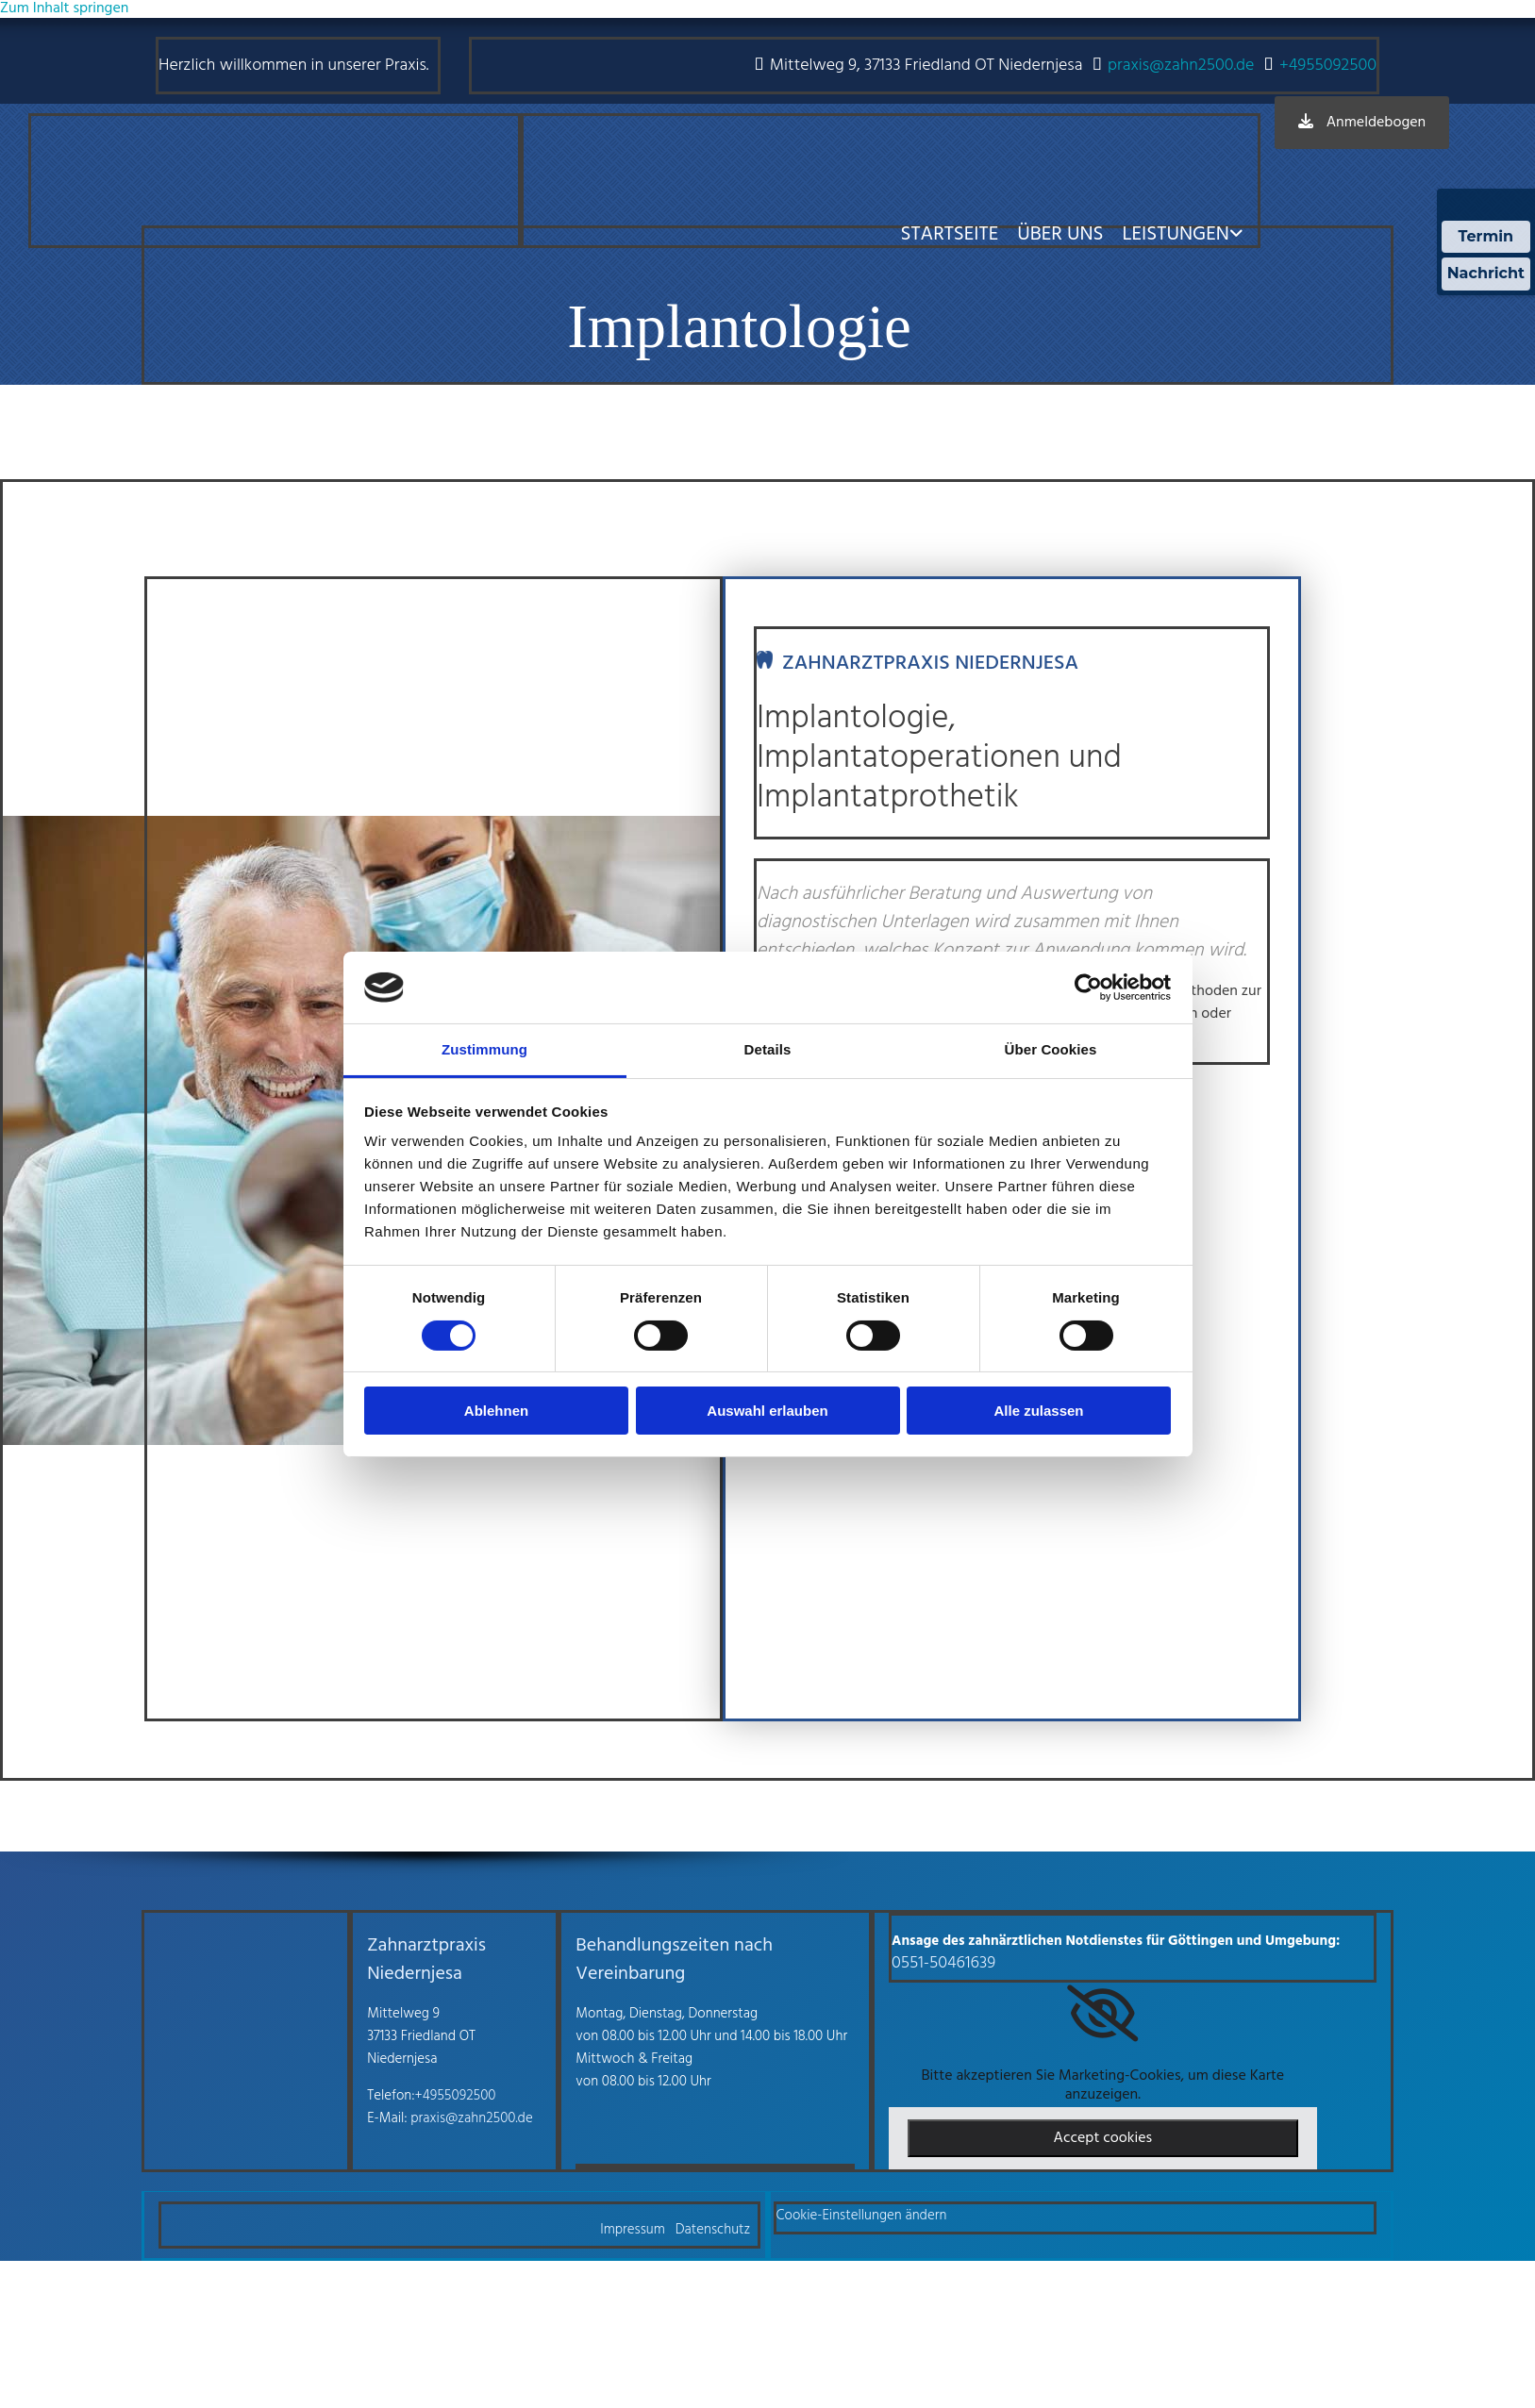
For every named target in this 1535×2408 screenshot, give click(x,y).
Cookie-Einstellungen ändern (861, 2215)
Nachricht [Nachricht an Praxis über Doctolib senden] (1486, 273)
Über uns (1060, 234)
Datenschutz (713, 2229)
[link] (1102, 2013)
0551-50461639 (943, 1963)
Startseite (949, 234)
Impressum (632, 2229)
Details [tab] (768, 1049)
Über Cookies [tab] (1051, 1049)
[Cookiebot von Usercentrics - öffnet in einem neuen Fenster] (1088, 987)
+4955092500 (1327, 65)
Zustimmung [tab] (484, 1049)
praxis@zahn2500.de (1181, 65)
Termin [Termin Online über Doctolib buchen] (1486, 236)
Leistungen (1176, 234)
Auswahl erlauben (767, 1411)
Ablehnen (496, 1411)
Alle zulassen (1038, 1411)
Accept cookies (1103, 2138)
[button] (1362, 122)
